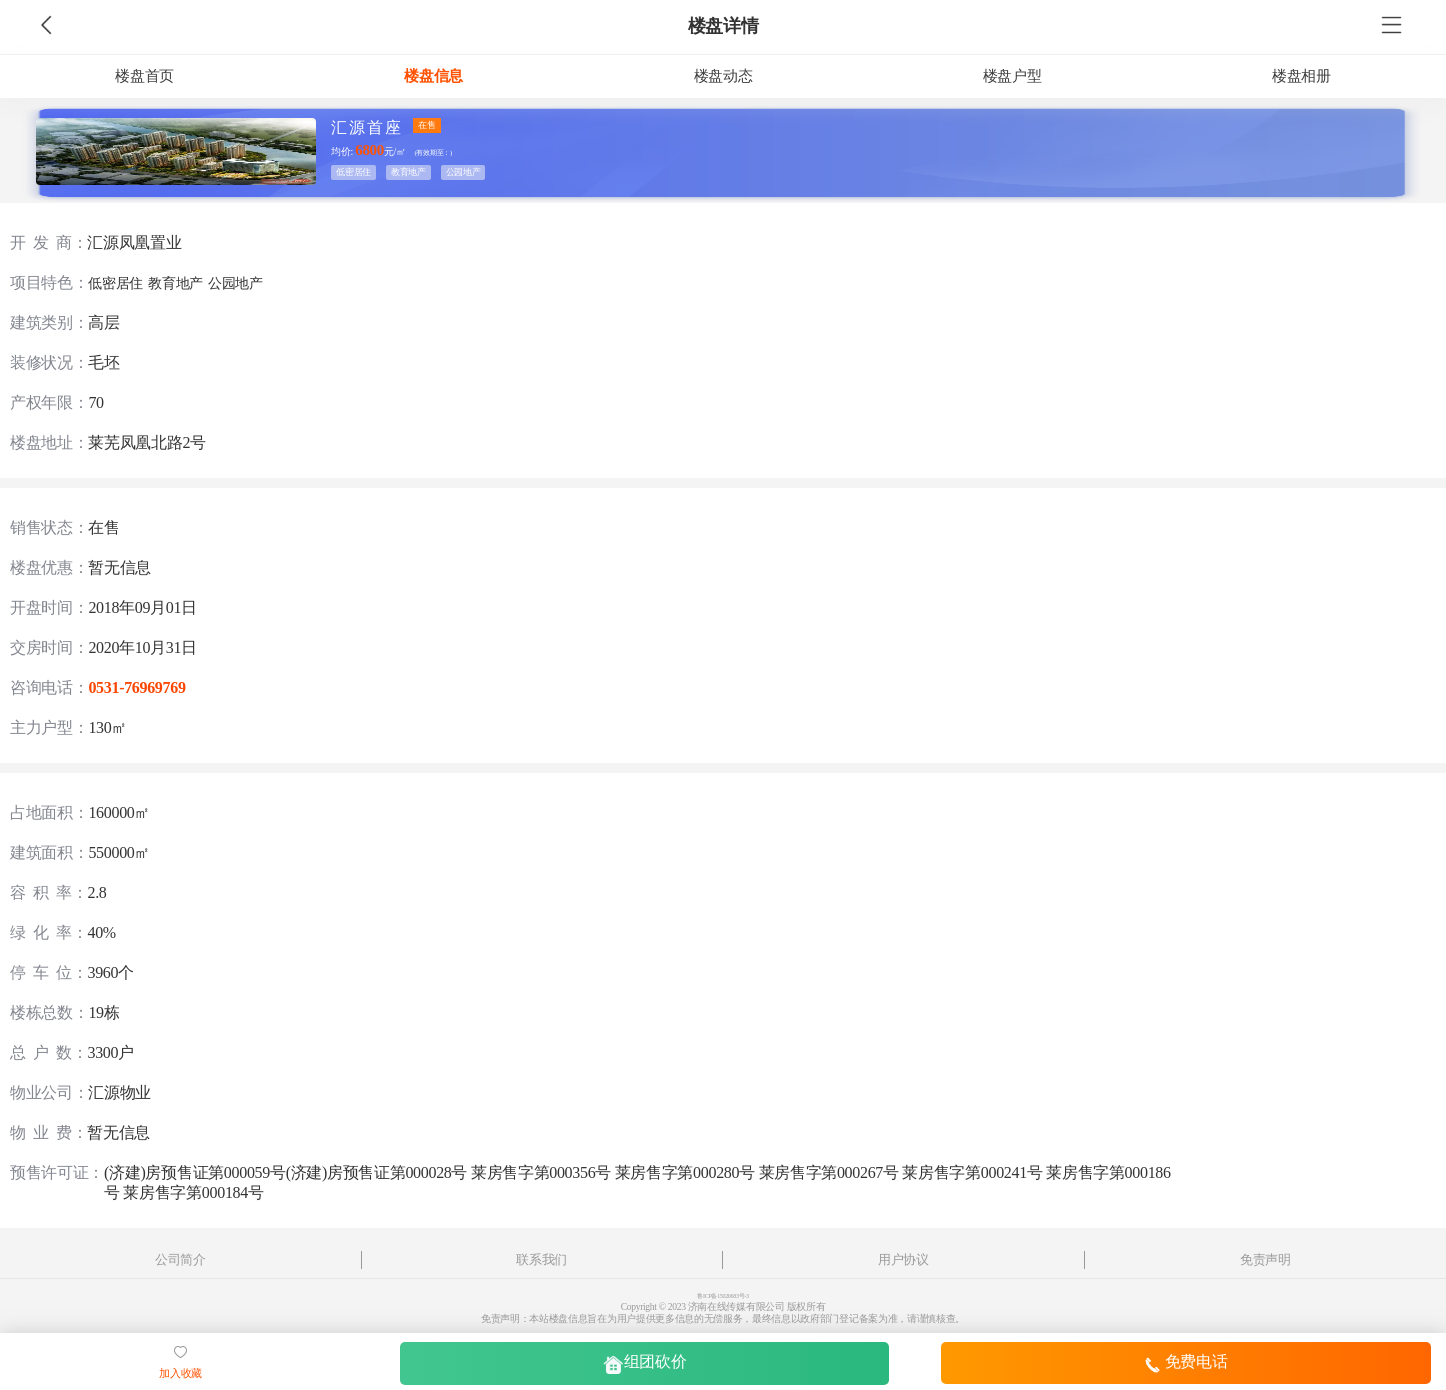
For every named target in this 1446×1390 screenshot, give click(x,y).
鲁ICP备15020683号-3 (722, 1296)
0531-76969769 (136, 687)
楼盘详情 (723, 26)
